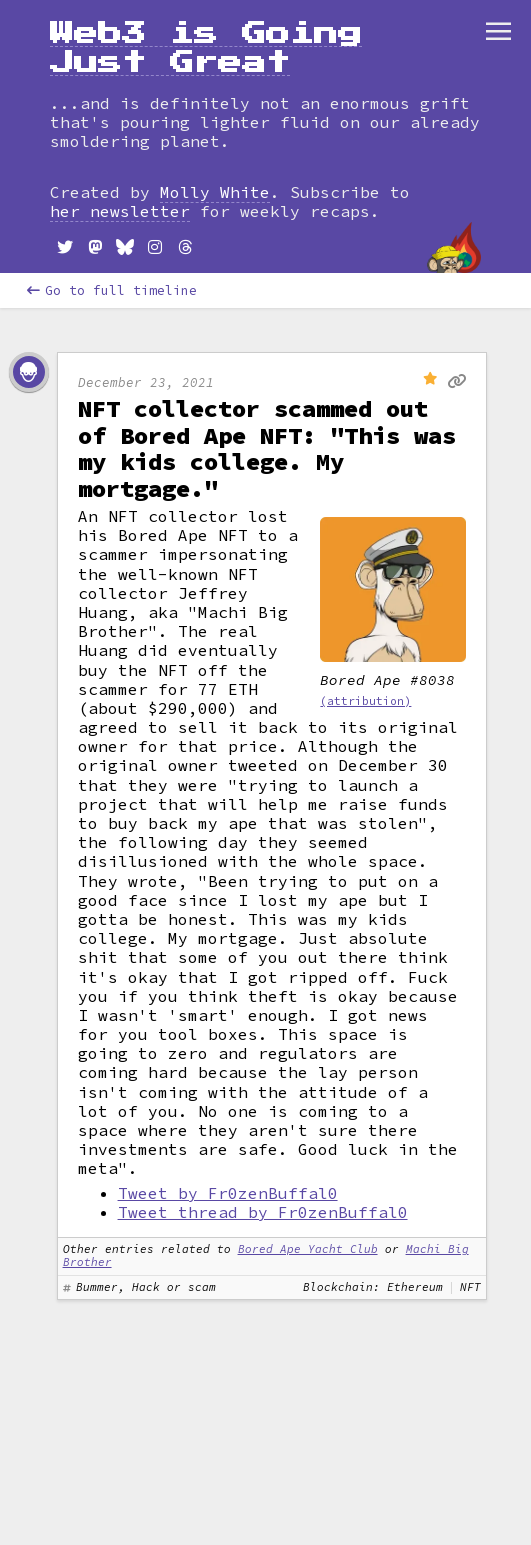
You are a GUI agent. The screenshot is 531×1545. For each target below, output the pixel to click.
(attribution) (365, 701)
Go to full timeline (112, 290)
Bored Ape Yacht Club (308, 1249)
